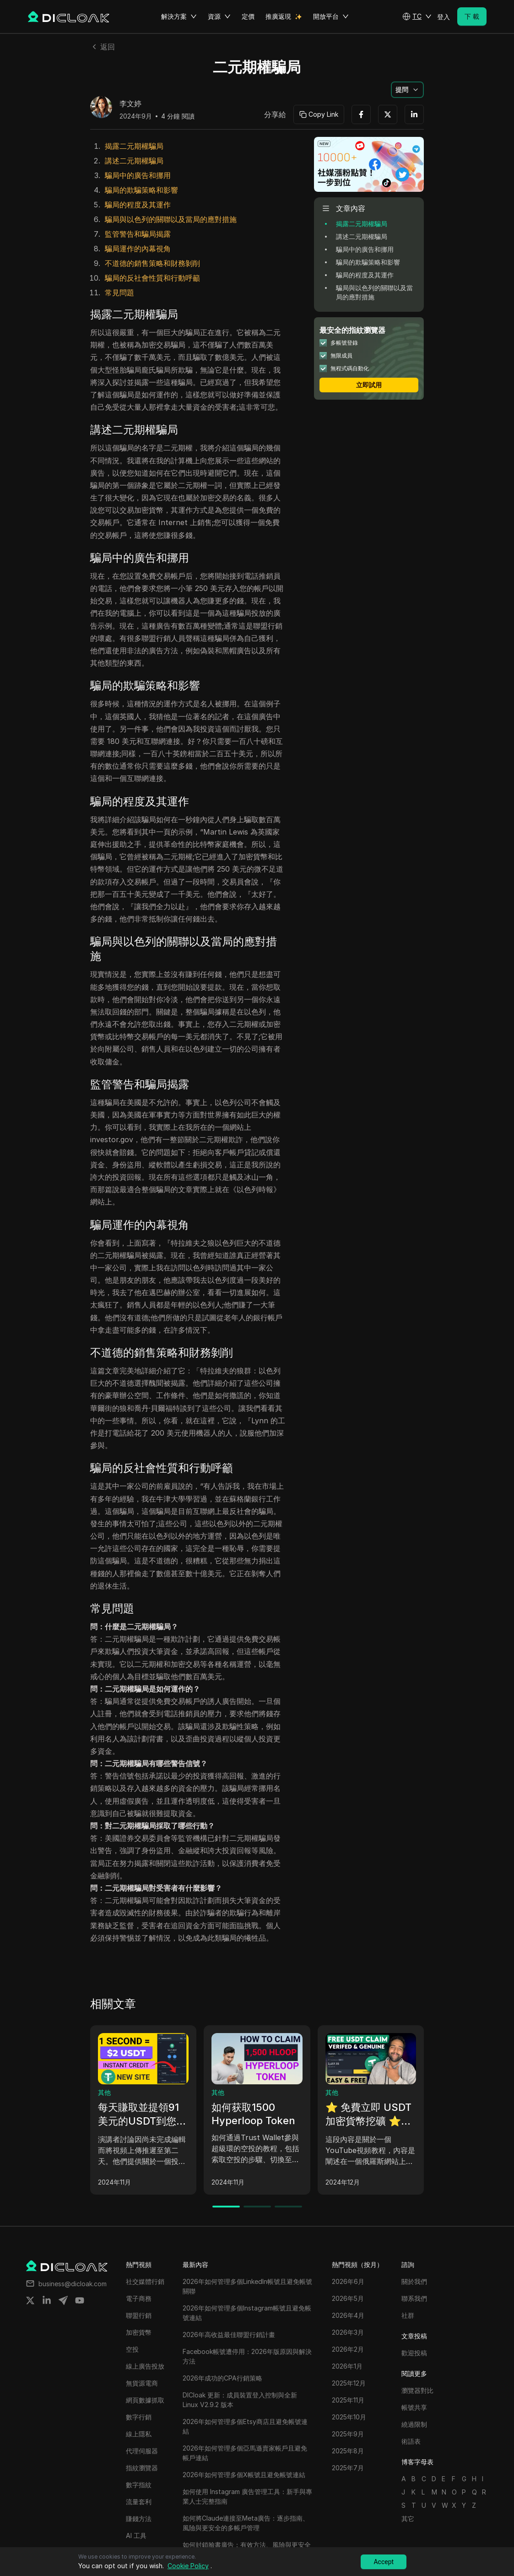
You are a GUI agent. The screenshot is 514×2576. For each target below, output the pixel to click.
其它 (407, 2518)
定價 (248, 16)
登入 (443, 17)
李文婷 (130, 104)
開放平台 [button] (331, 16)
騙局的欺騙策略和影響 (141, 190)
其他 (104, 2092)
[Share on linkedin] (46, 2300)
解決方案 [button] (179, 16)
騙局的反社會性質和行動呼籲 (152, 277)
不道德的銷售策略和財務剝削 (152, 263)
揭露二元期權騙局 (134, 146)
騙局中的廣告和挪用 (138, 175)
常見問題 (119, 292)
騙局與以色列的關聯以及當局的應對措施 (171, 219)
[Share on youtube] (79, 2300)
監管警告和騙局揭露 (138, 234)
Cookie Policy (188, 2566)
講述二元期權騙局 (134, 160)
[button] (417, 16)
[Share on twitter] (30, 2300)
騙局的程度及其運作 (138, 204)
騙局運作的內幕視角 (138, 248)
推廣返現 (278, 16)
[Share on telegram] (63, 2300)
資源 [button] (219, 16)
